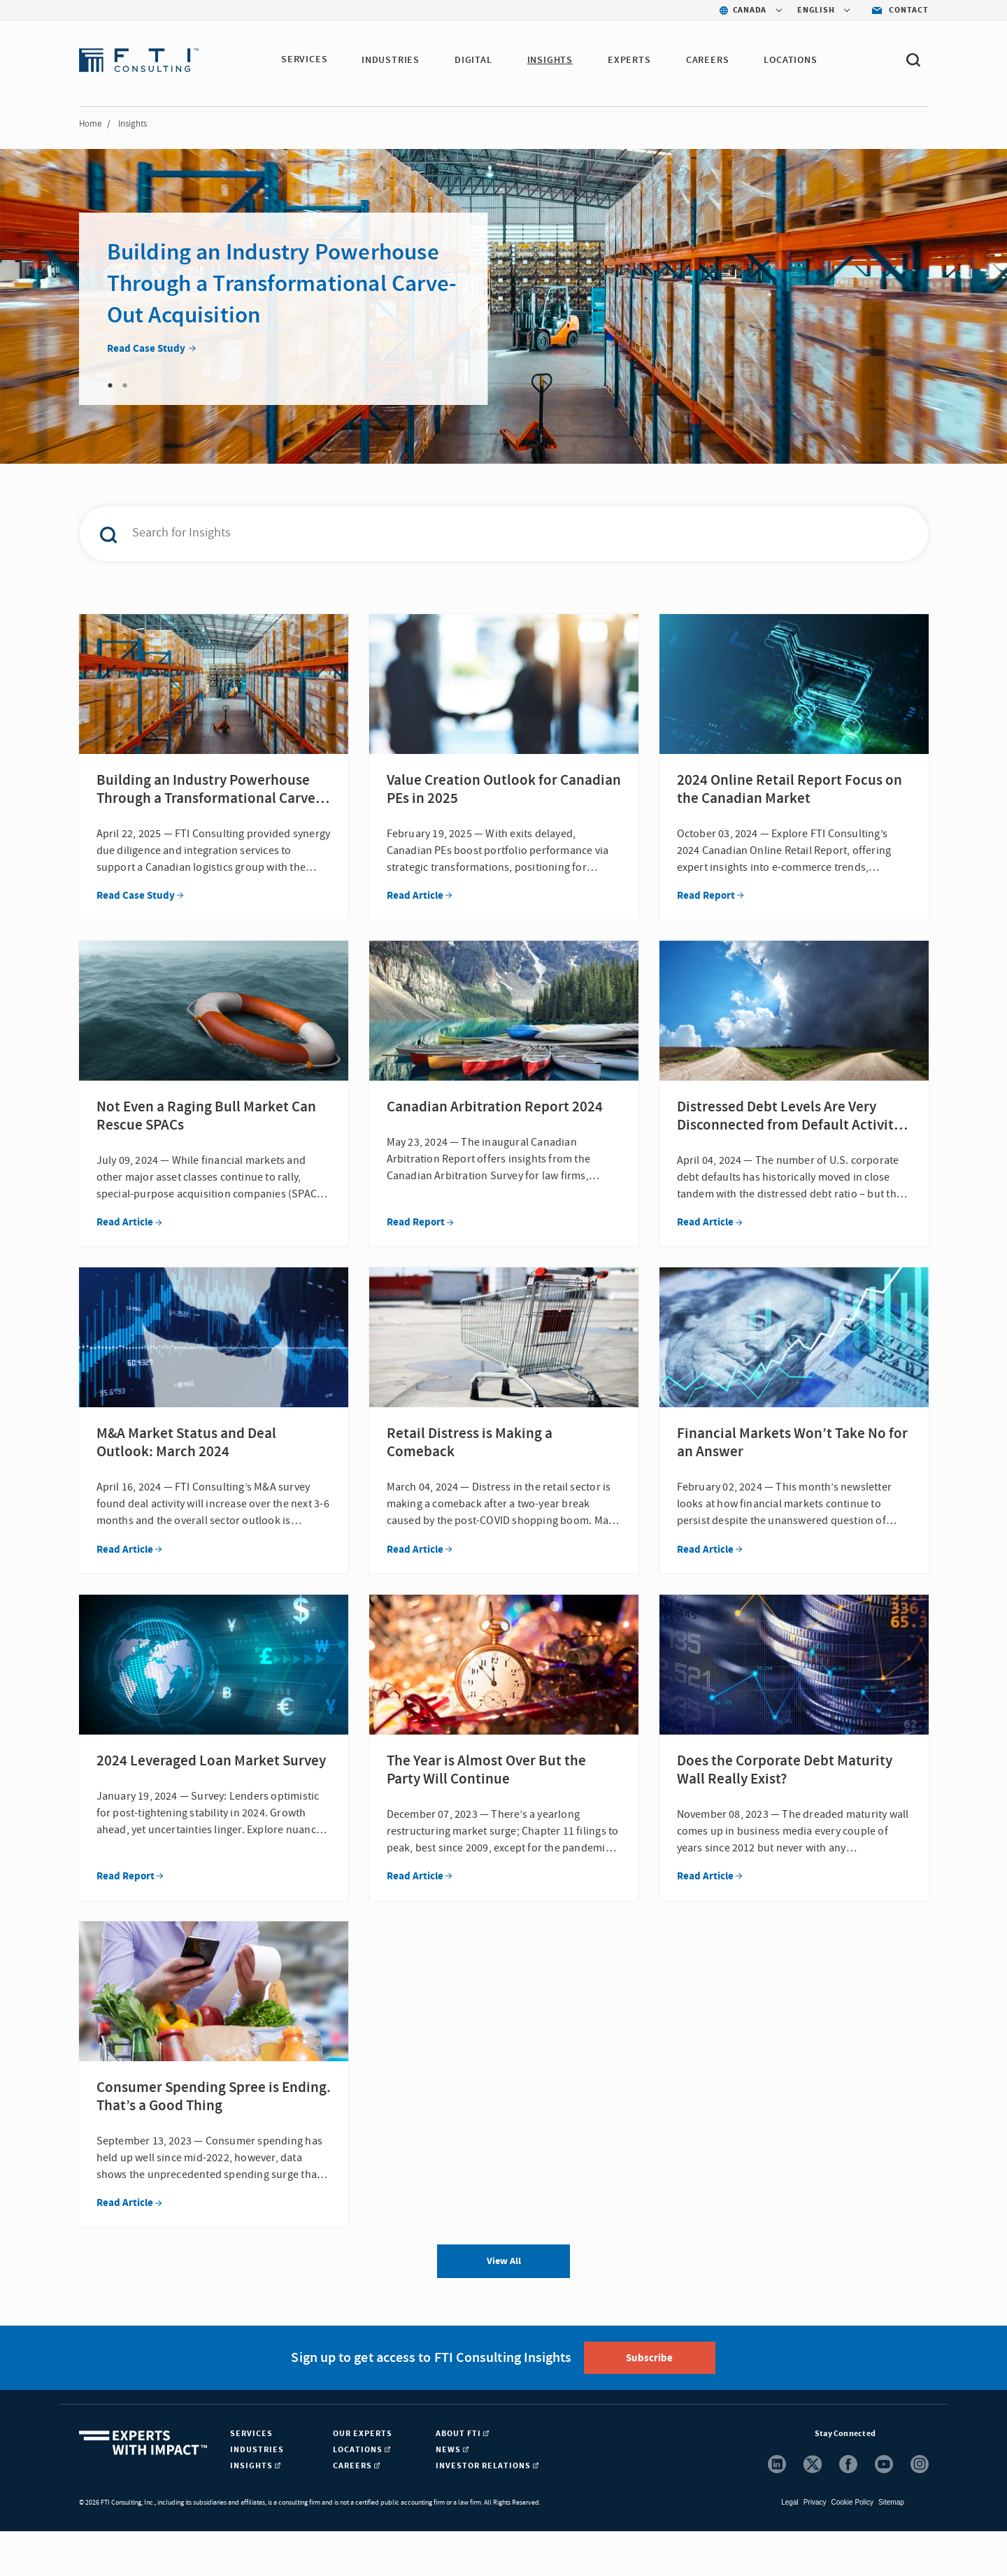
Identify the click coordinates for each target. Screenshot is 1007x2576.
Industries (391, 60)
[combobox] (474, 533)
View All (504, 2306)
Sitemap (891, 2547)
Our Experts (362, 2478)
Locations (791, 60)
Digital (474, 60)
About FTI (462, 2478)
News (452, 2494)
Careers (708, 60)
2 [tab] (125, 385)
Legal (789, 2547)
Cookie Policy (852, 2547)
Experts (630, 60)
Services (304, 60)
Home (90, 123)
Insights (550, 60)
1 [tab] (110, 385)
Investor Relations (487, 2511)
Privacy (815, 2547)
